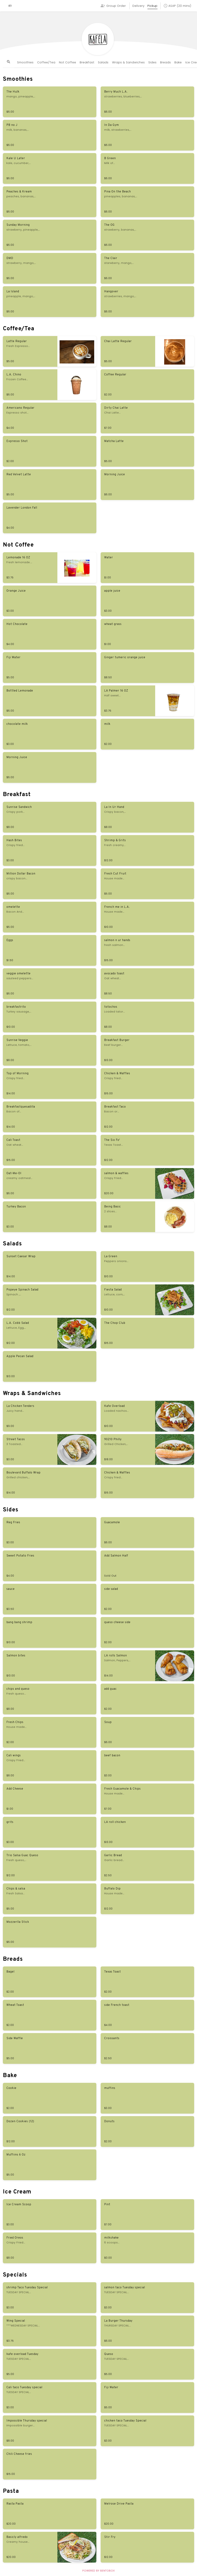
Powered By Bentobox (98, 2570)
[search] (9, 62)
